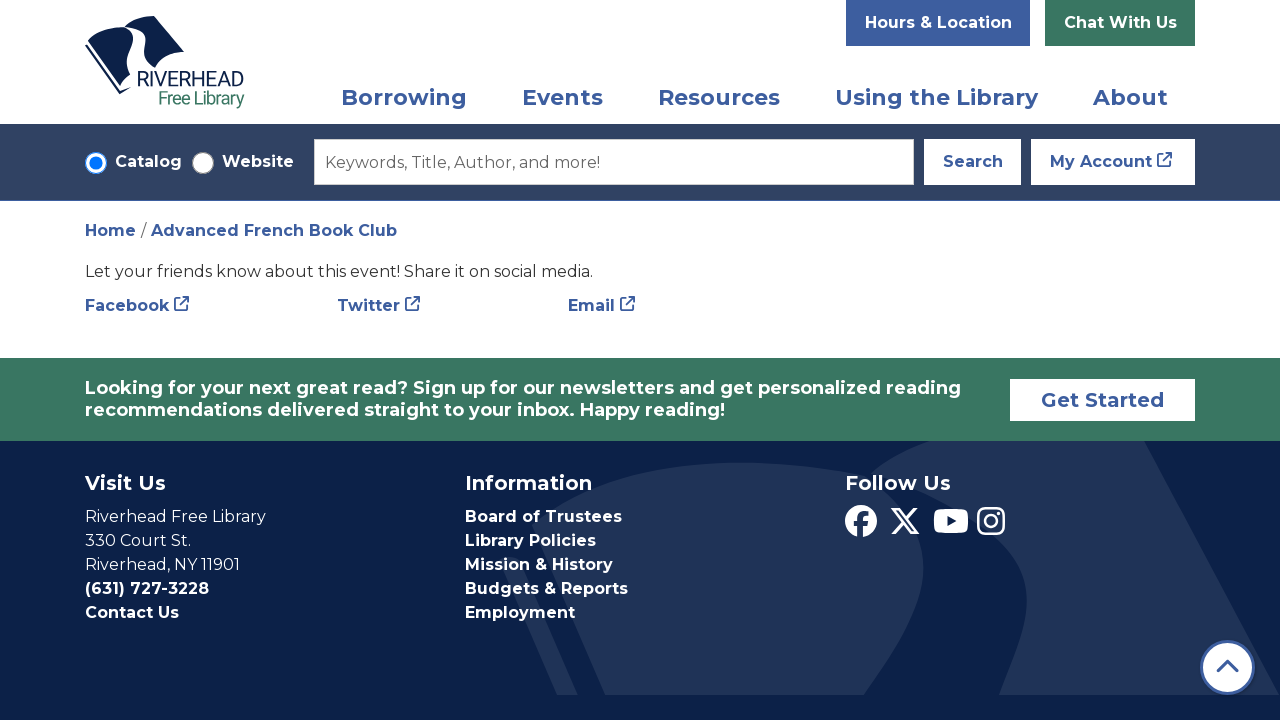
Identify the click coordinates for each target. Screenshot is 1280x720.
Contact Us (132, 612)
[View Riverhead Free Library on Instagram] (991, 527)
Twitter (368, 305)
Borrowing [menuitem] (404, 97)
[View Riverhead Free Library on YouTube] (951, 527)
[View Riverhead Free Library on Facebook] (861, 527)
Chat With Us (1120, 22)
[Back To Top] (1227, 667)
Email (591, 305)
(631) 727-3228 (147, 588)
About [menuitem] (1130, 97)
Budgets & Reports (546, 588)
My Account (1101, 161)
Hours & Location (938, 22)
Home (110, 230)
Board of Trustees (543, 516)
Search (973, 161)
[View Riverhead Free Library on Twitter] (905, 527)
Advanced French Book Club (274, 230)
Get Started (1102, 400)
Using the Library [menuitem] (936, 97)
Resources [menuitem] (719, 97)
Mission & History (539, 564)
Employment (520, 612)
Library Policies (530, 540)
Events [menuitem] (562, 97)
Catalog (148, 161)
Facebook (127, 305)
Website (258, 161)
